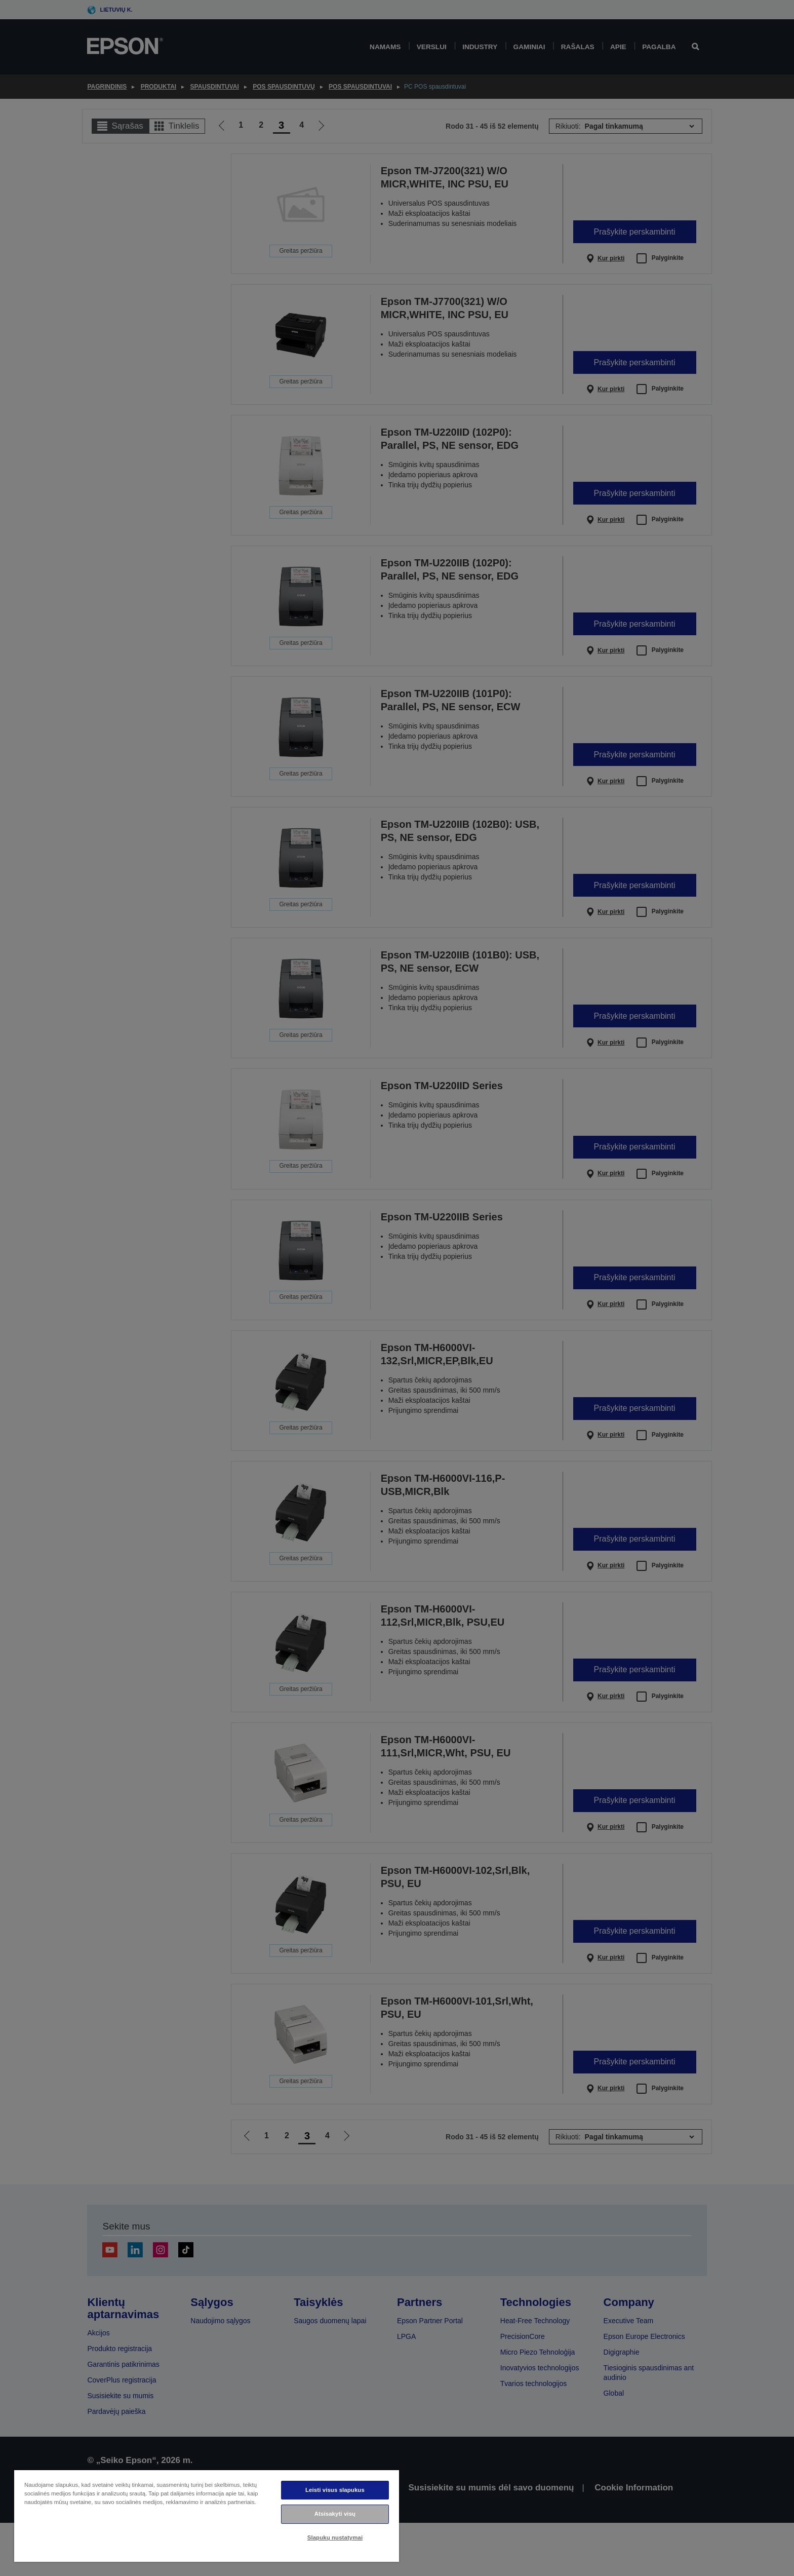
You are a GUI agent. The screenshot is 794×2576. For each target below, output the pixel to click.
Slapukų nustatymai (335, 2537)
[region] (206, 2515)
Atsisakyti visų (334, 2514)
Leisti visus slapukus (335, 2490)
